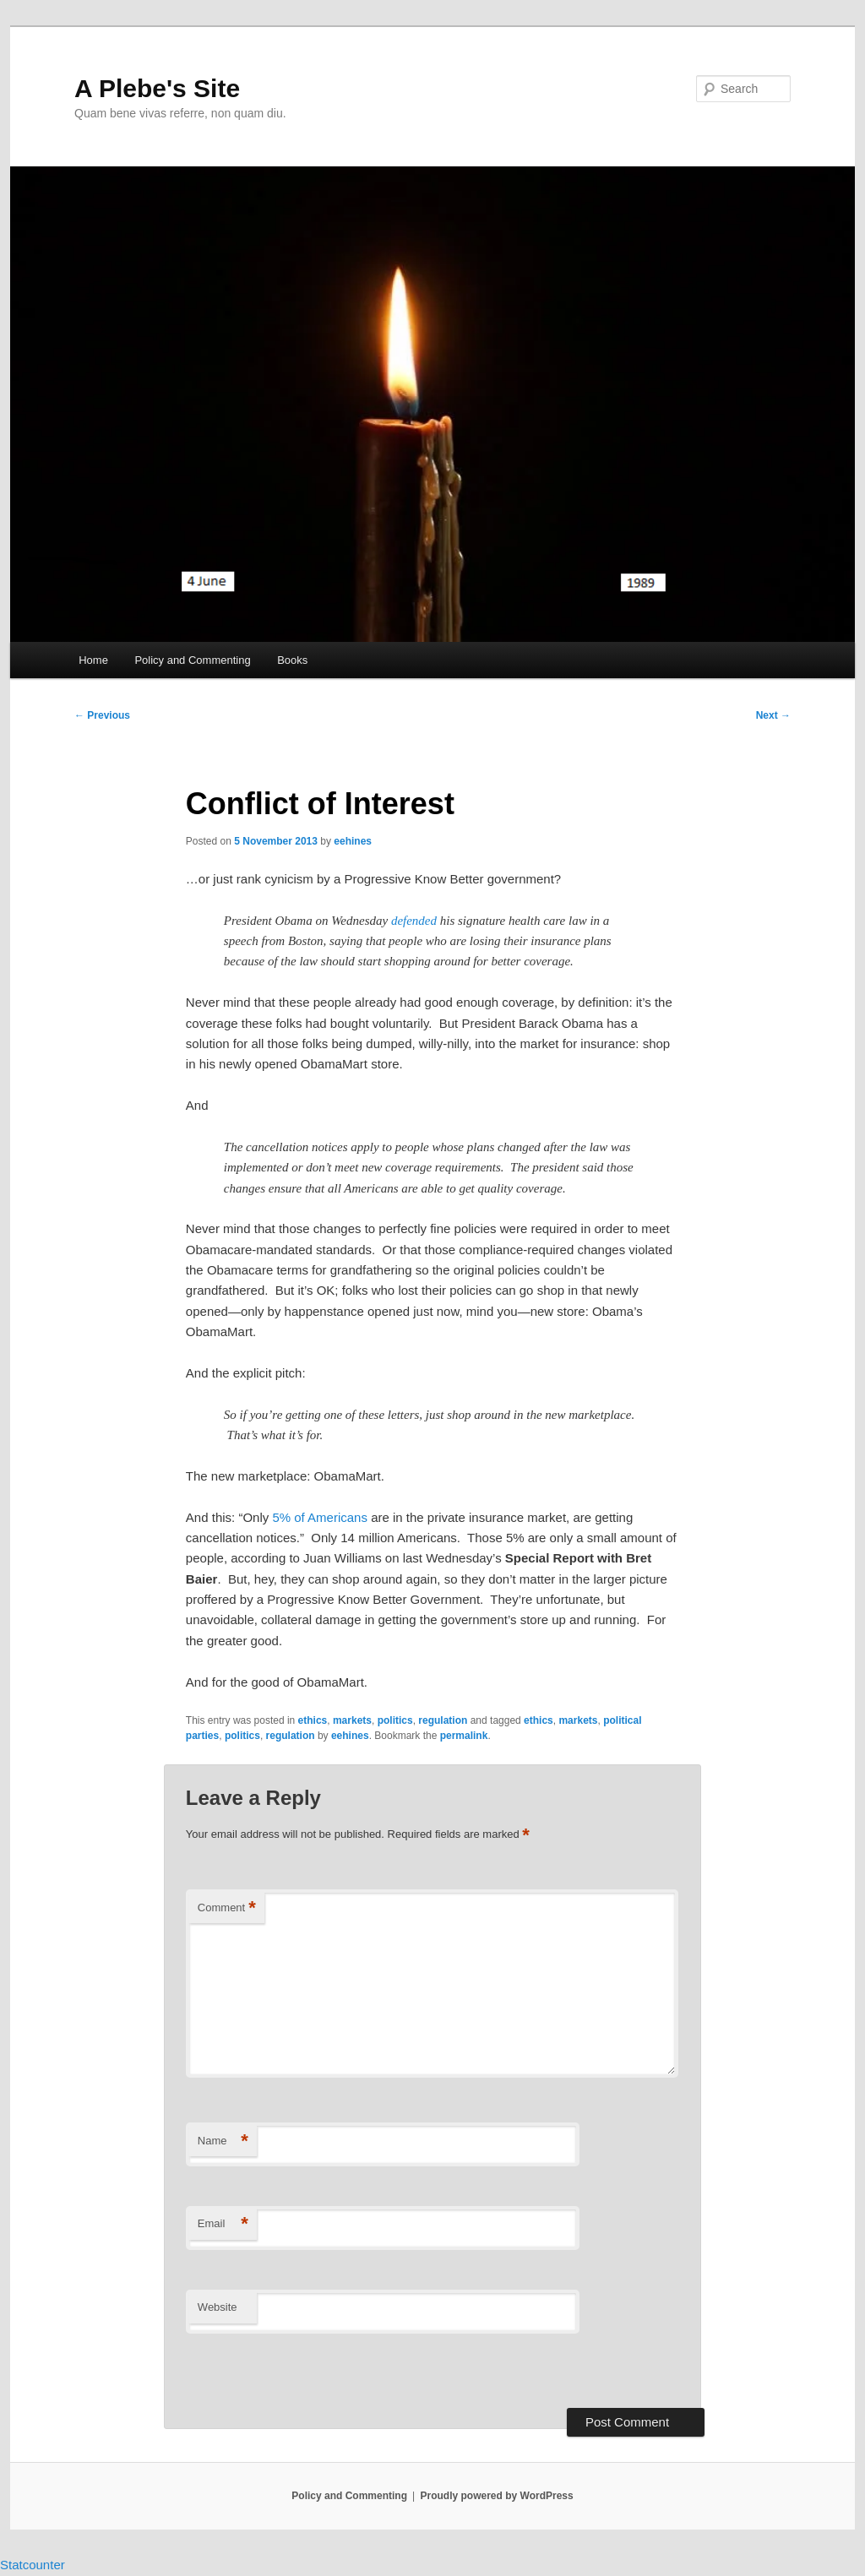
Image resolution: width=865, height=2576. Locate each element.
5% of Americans (319, 1517)
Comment (227, 1908)
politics (395, 1720)
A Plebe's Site (157, 88)
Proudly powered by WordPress (497, 2496)
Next (773, 715)
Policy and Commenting (192, 660)
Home (93, 660)
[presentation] (301, 2371)
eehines (353, 841)
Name (223, 2141)
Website (217, 2307)
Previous (102, 715)
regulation (442, 1720)
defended (414, 920)
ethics (313, 1720)
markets (352, 1720)
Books (292, 660)
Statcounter (32, 2564)
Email (223, 2224)
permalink (464, 1736)
